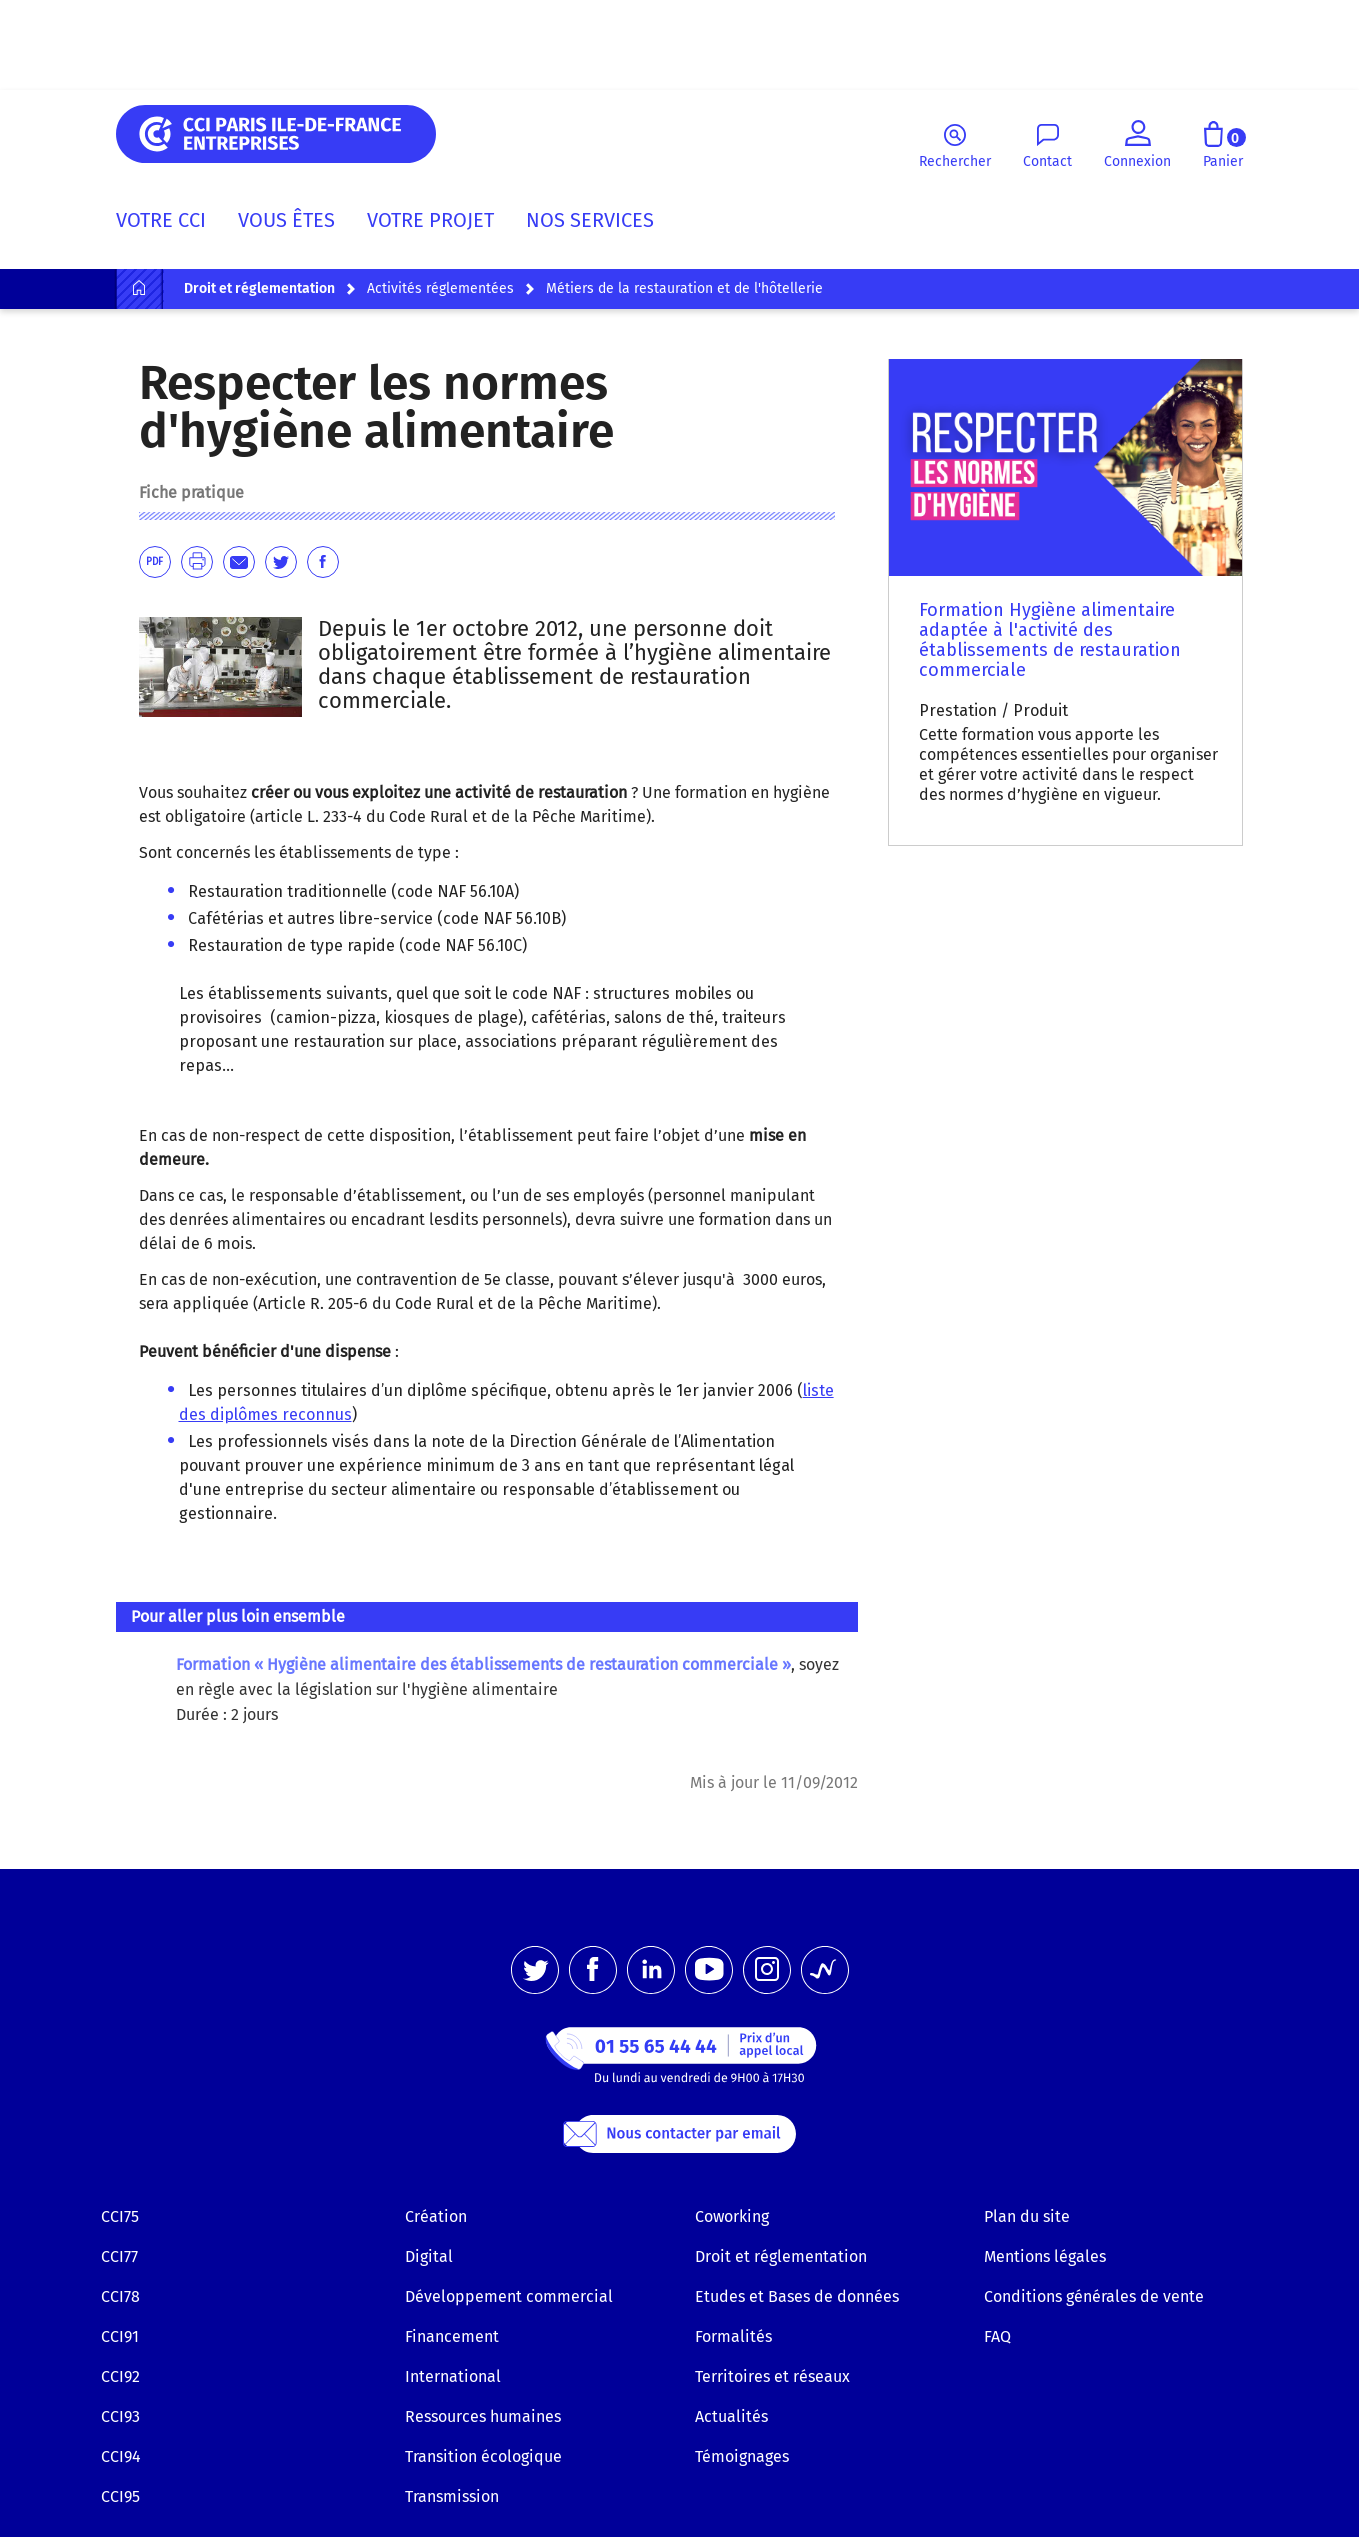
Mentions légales (1045, 2256)
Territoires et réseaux (772, 2376)
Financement (452, 2336)
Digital (429, 2256)
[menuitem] (169, 224)
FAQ (997, 2336)
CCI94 (121, 2456)
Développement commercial (509, 2296)
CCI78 (120, 2296)
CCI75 (120, 2216)
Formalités (733, 2336)
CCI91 (120, 2336)
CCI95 (120, 2496)
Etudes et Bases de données (797, 2296)
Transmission (452, 2496)
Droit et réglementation (781, 2256)
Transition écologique (483, 2456)
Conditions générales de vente (1094, 2296)
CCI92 (120, 2376)
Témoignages (742, 2456)
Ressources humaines (483, 2416)
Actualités (731, 2416)
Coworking (732, 2216)
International (453, 2376)
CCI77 (119, 2256)
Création (436, 2216)
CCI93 (120, 2416)
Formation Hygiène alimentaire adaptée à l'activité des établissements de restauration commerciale (1050, 640)
